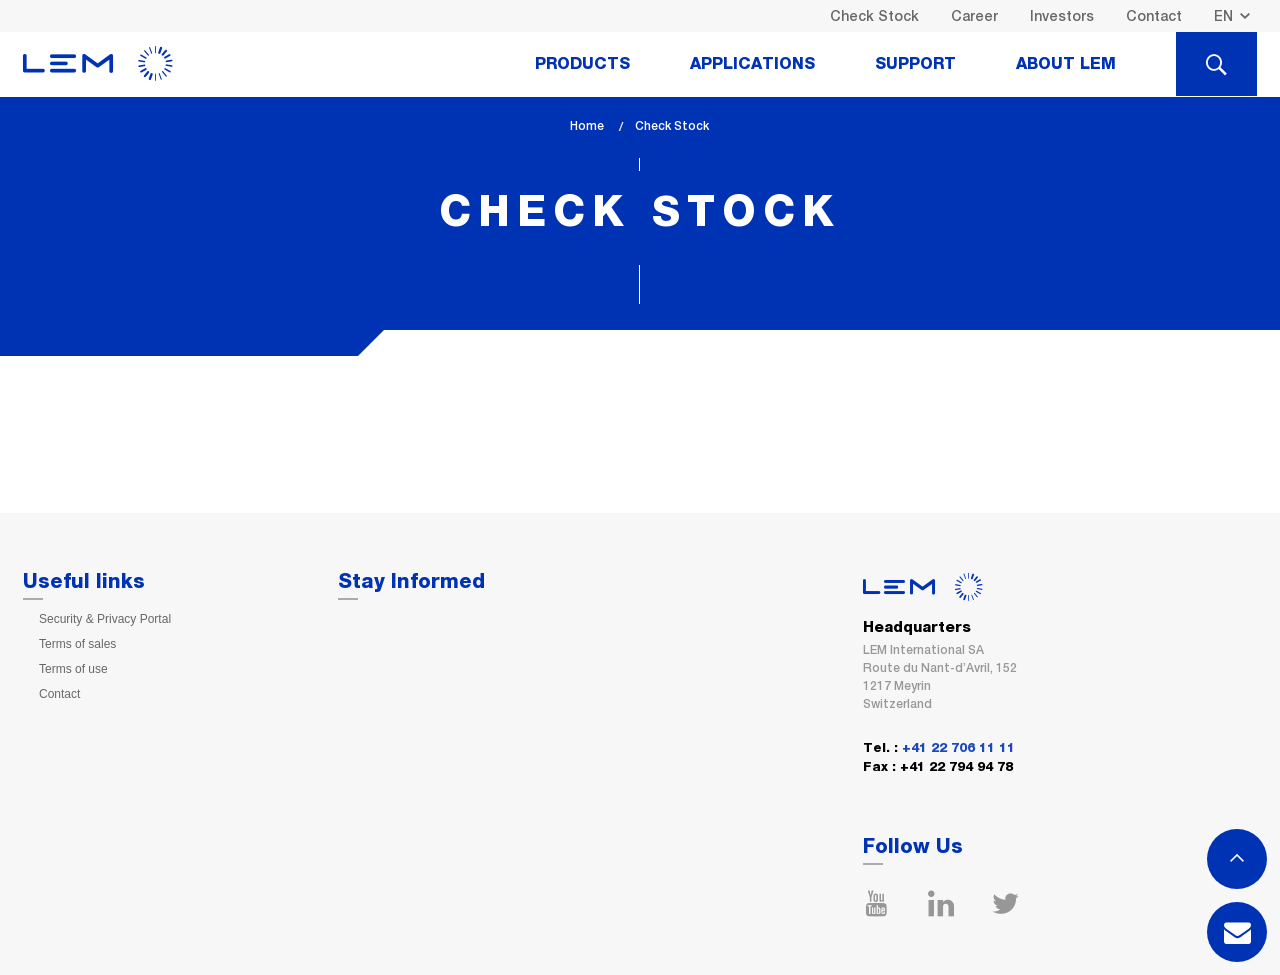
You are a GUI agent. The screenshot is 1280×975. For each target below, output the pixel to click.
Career (974, 16)
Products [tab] (582, 64)
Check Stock (874, 16)
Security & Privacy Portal (105, 619)
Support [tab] (915, 64)
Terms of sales (77, 644)
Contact (1154, 16)
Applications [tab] (752, 64)
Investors (1062, 16)
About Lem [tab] (1066, 64)
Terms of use (73, 669)
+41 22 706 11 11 (958, 748)
